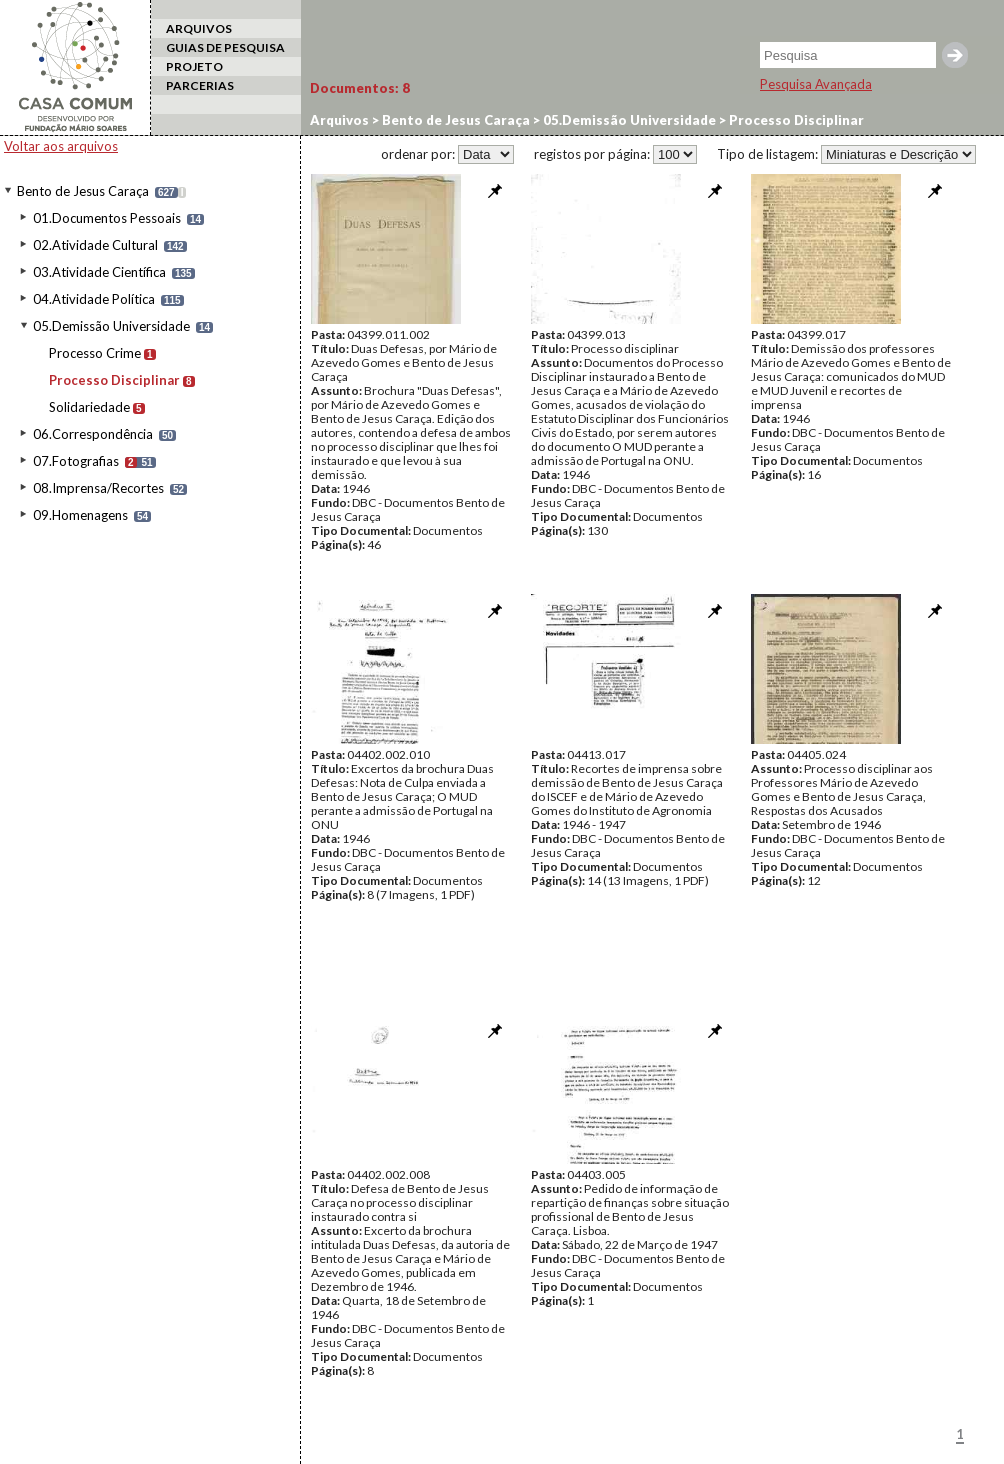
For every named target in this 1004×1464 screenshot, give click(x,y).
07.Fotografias (76, 461)
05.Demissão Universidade (111, 326)
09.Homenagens (80, 515)
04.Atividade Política (94, 299)
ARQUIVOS (199, 28)
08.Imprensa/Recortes (98, 488)
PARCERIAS (200, 85)
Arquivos (339, 120)
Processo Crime (95, 353)
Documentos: (360, 88)
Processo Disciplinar (114, 380)
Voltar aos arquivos (61, 146)
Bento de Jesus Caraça (83, 191)
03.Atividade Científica (99, 272)
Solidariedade (89, 407)
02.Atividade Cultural (95, 245)
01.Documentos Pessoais (107, 218)
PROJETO (194, 66)
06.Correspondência (93, 434)
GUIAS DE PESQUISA (225, 47)
